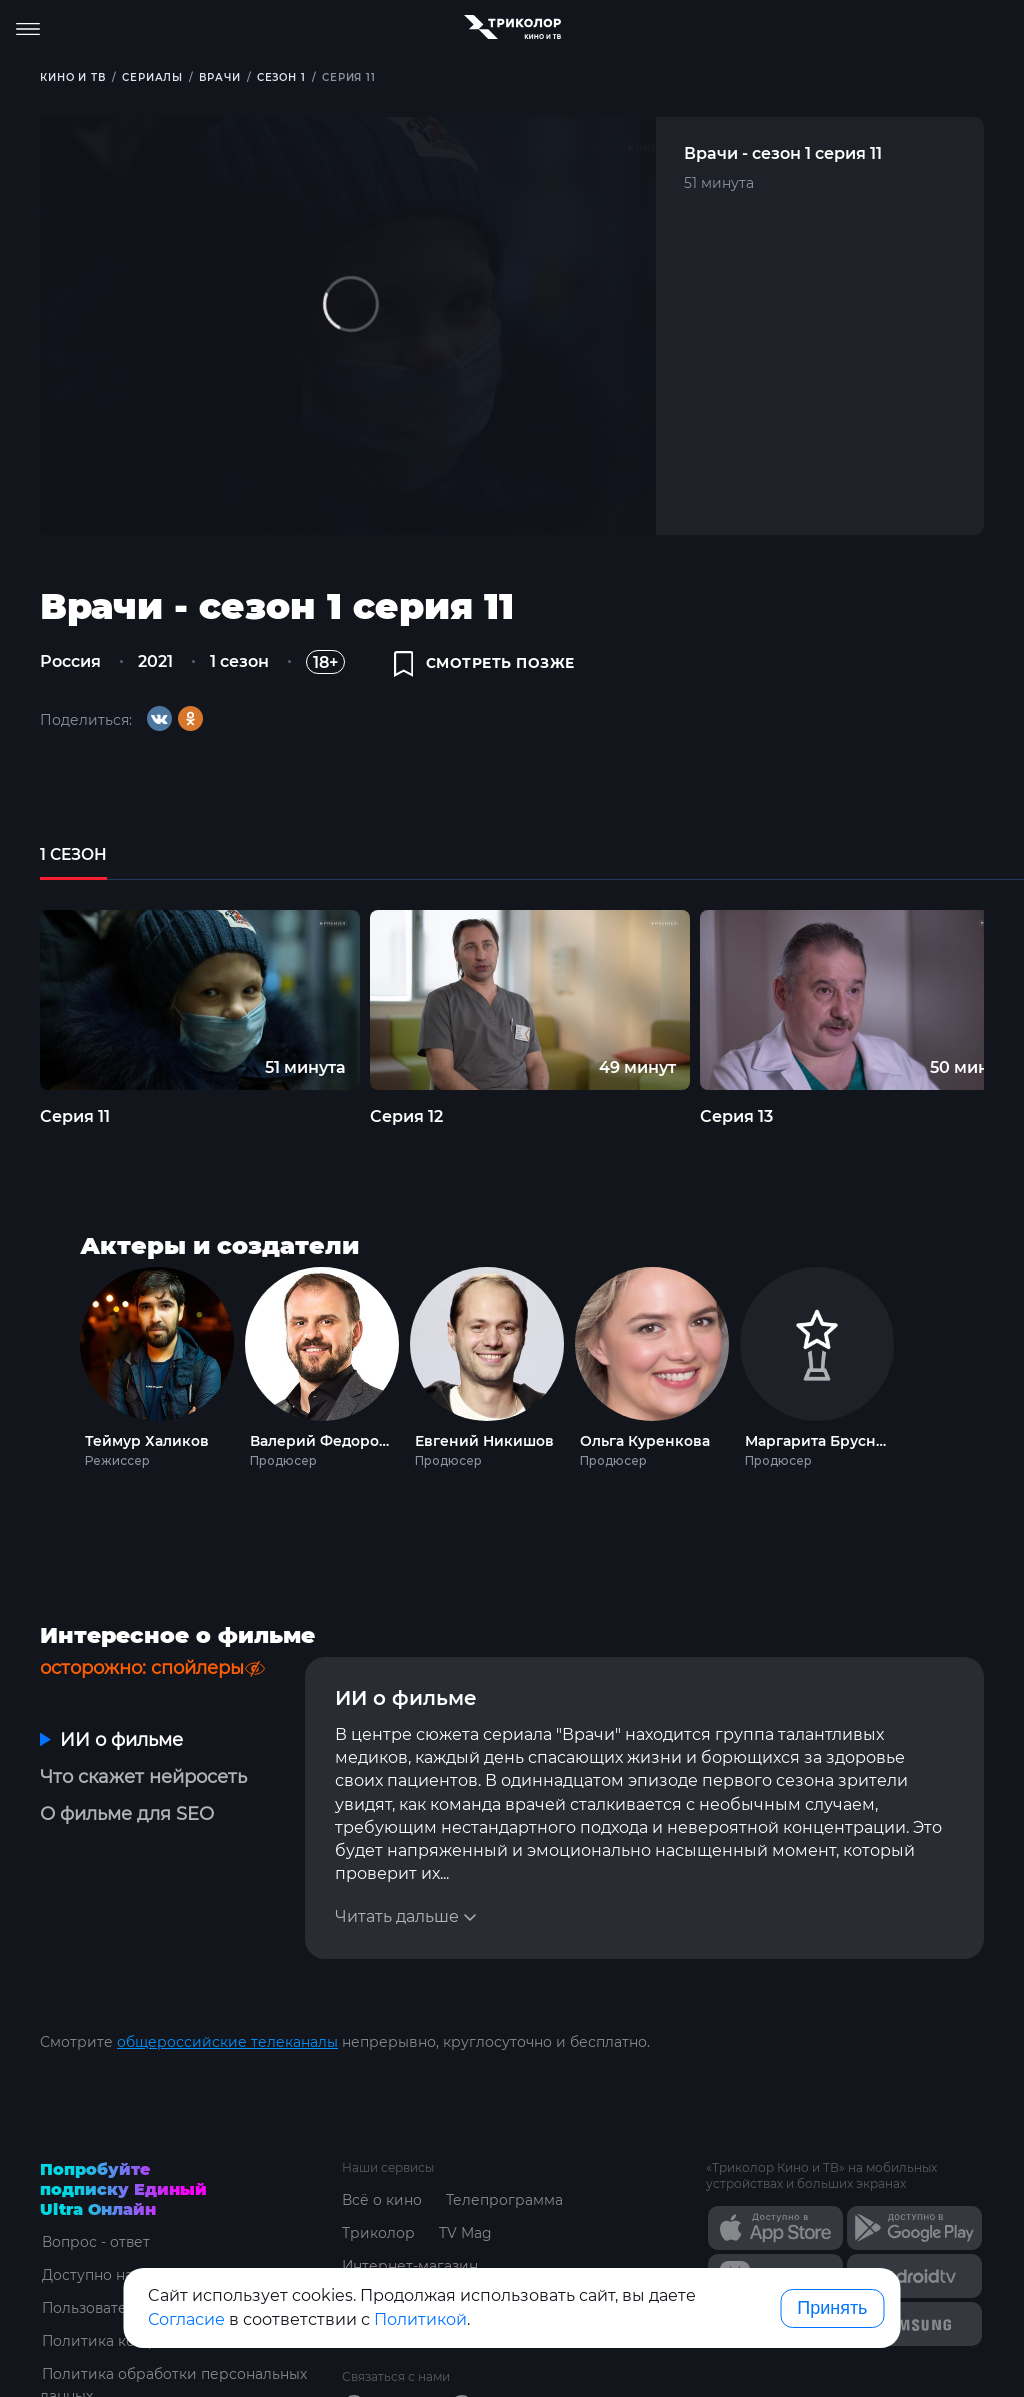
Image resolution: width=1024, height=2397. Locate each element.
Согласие (186, 2319)
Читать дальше (397, 1865)
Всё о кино (382, 2148)
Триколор (378, 2181)
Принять (832, 2308)
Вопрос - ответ (94, 2190)
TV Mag (465, 2181)
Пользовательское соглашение (156, 2256)
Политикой (420, 2319)
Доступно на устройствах (133, 2223)
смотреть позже (485, 665)
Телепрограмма (504, 2148)
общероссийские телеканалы (227, 1990)
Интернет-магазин (410, 2214)
